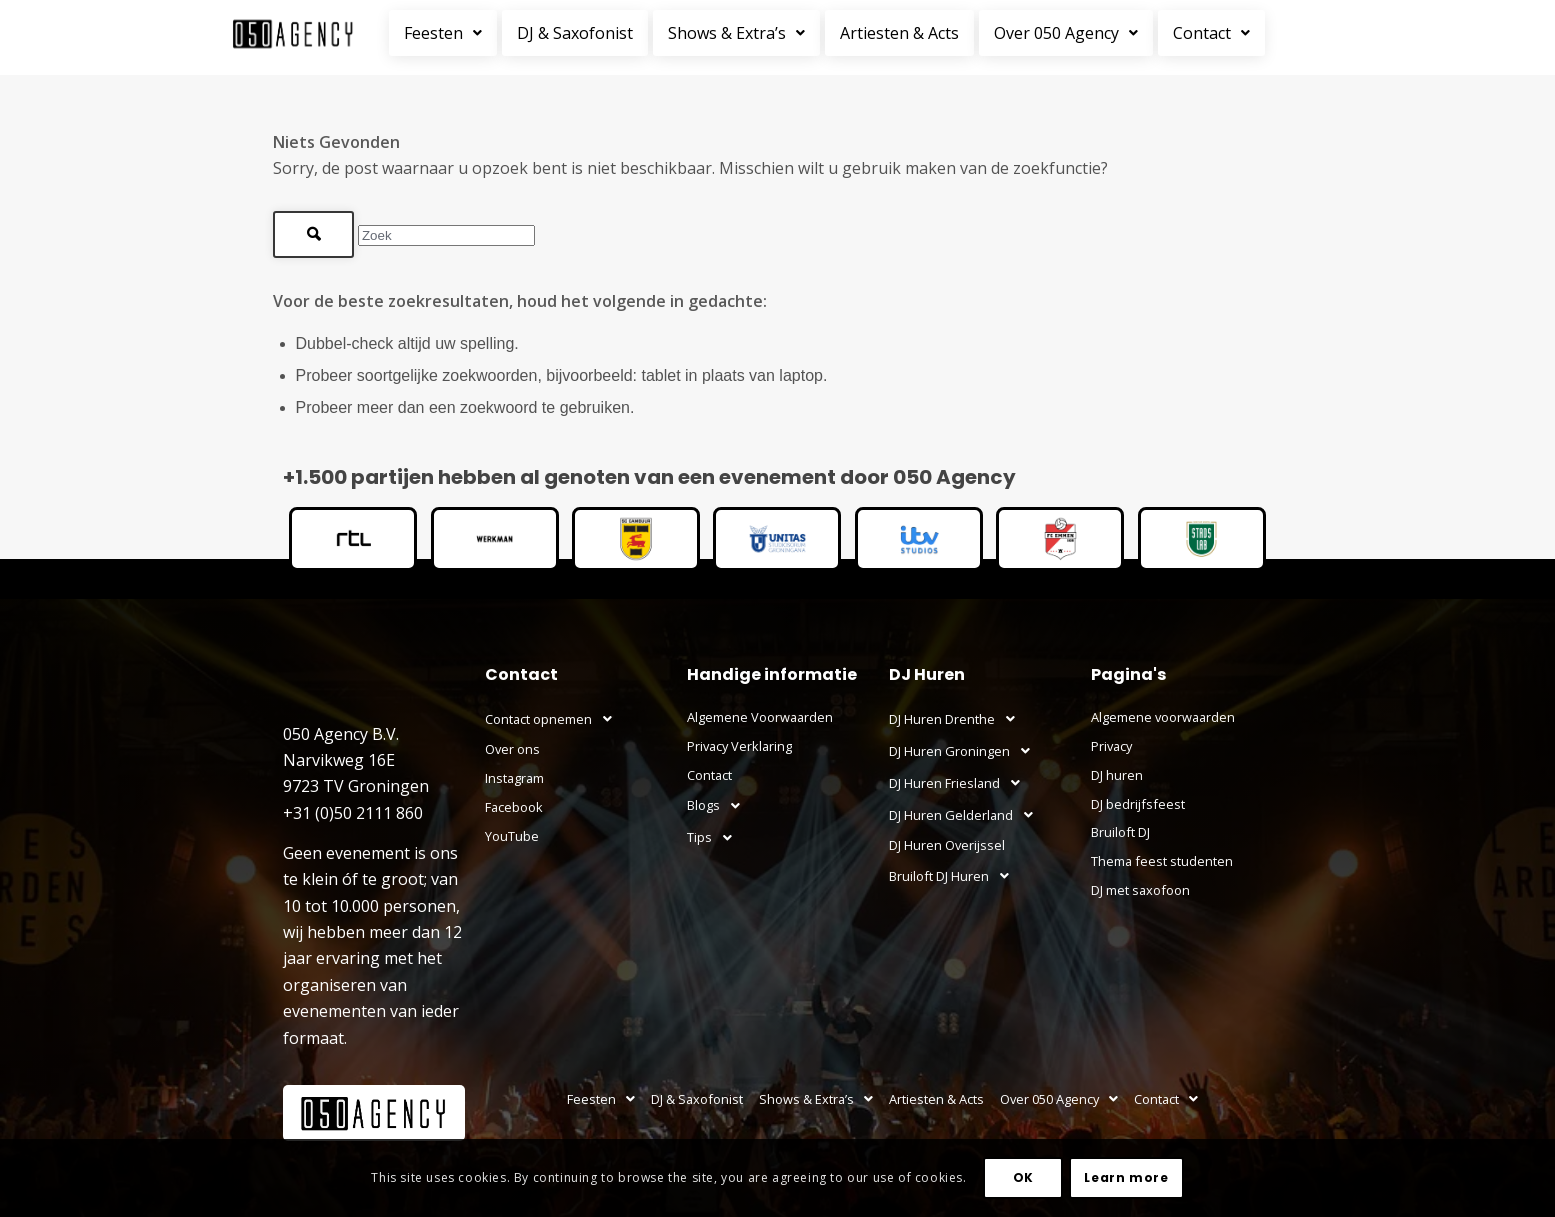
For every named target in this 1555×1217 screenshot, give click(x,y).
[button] (445, 33)
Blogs (719, 806)
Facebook (514, 807)
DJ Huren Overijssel (947, 845)
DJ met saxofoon (1140, 890)
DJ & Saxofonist (575, 33)
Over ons (512, 749)
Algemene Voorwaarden (760, 717)
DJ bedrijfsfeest (1138, 804)
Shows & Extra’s (736, 33)
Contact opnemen (554, 719)
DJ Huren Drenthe (957, 719)
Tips (715, 838)
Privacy (1111, 746)
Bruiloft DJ (1120, 832)
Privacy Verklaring (739, 746)
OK (1023, 1177)
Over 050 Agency (1066, 33)
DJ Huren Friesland (960, 783)
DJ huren (1117, 775)
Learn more (1126, 1177)
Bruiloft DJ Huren (954, 876)
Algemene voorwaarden (1163, 717)
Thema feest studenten (1162, 861)
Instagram (514, 778)
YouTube (512, 836)
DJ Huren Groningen (965, 751)
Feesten (443, 33)
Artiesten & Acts (899, 33)
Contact (1211, 33)
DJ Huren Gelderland (966, 815)
